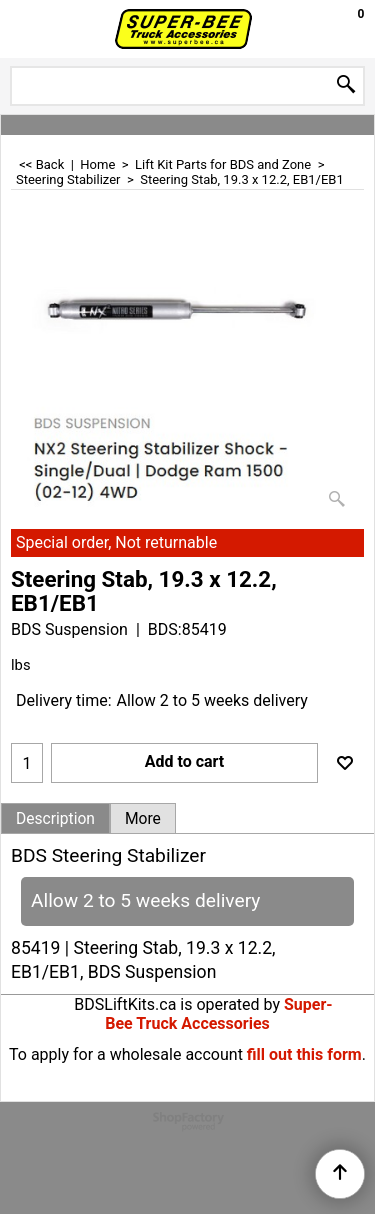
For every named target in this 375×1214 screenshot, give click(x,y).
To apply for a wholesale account (126, 1054)
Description (55, 819)
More (143, 819)
